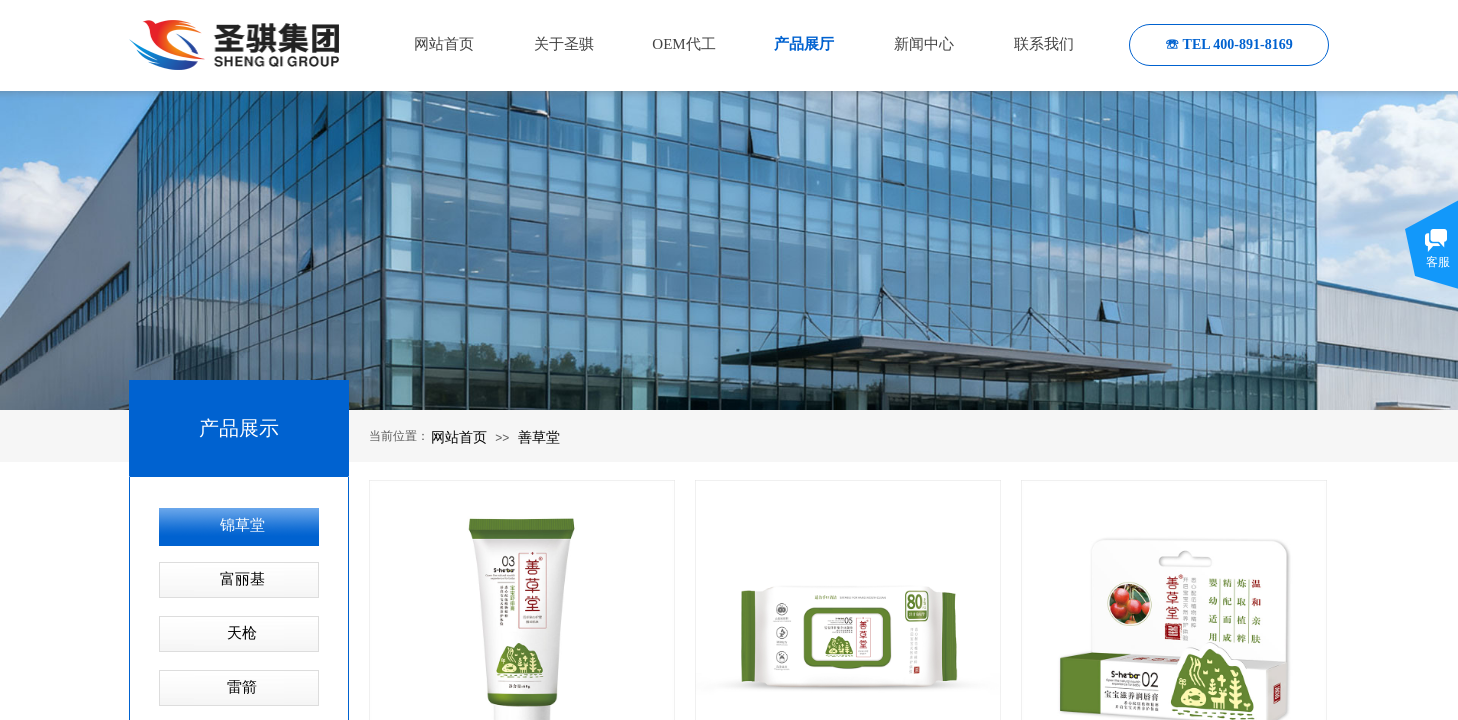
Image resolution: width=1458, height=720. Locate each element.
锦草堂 (242, 525)
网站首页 (459, 437)
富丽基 (242, 579)
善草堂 (539, 437)
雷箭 (242, 687)
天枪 (242, 633)
